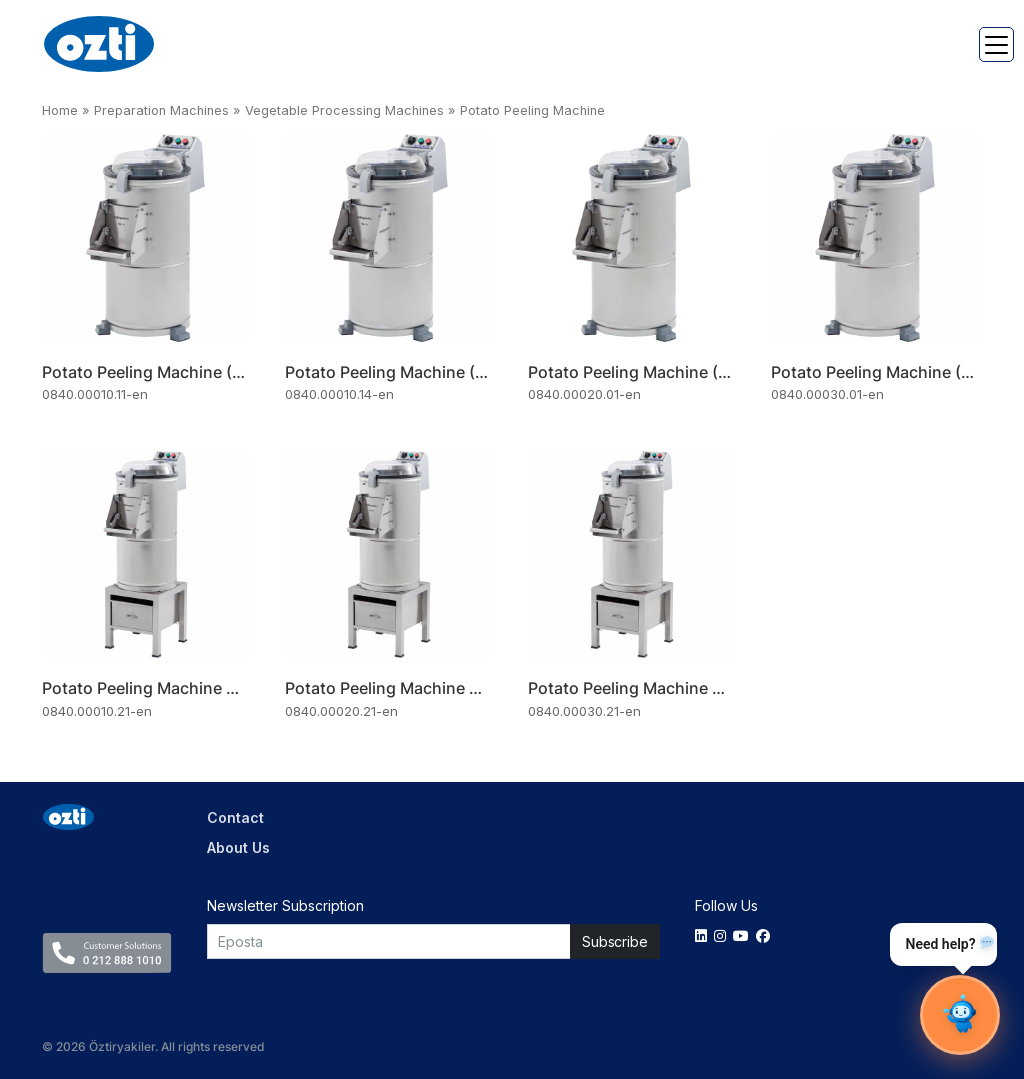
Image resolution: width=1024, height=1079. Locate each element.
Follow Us (726, 905)
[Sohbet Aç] (960, 1015)
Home (60, 110)
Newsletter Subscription (285, 905)
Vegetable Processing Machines (344, 110)
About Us (238, 847)
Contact (235, 817)
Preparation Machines (161, 110)
